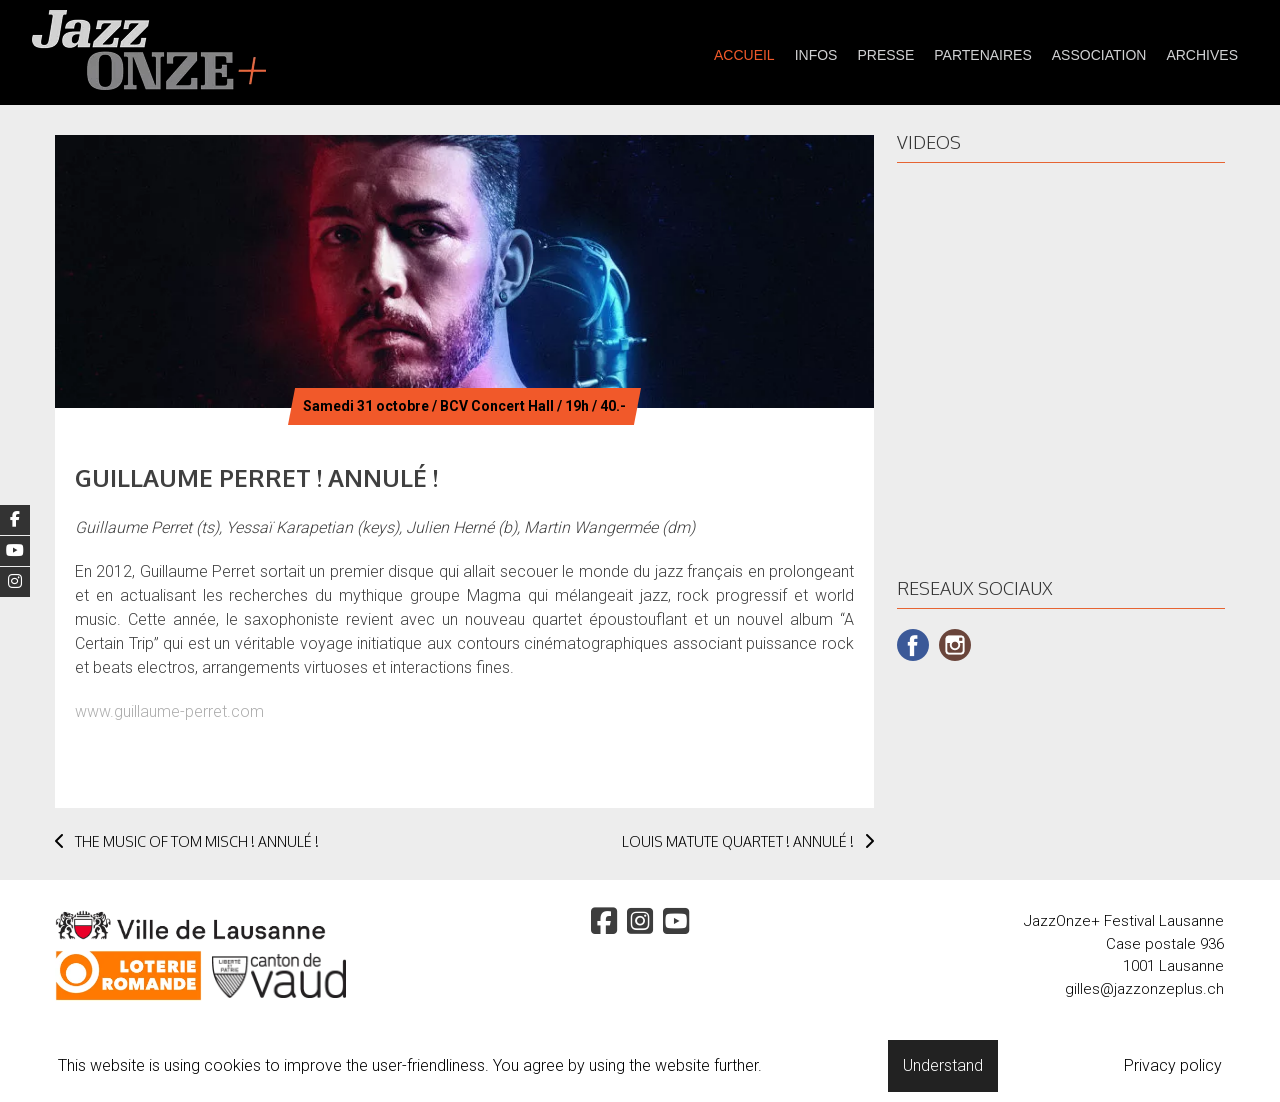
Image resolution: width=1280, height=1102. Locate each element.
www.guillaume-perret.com (169, 711)
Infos (816, 55)
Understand (943, 1065)
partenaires (983, 55)
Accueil (744, 55)
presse (885, 55)
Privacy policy (1173, 1065)
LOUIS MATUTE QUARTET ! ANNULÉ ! (748, 841)
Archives (1202, 55)
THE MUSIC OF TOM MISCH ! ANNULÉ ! (187, 841)
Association (1099, 55)
